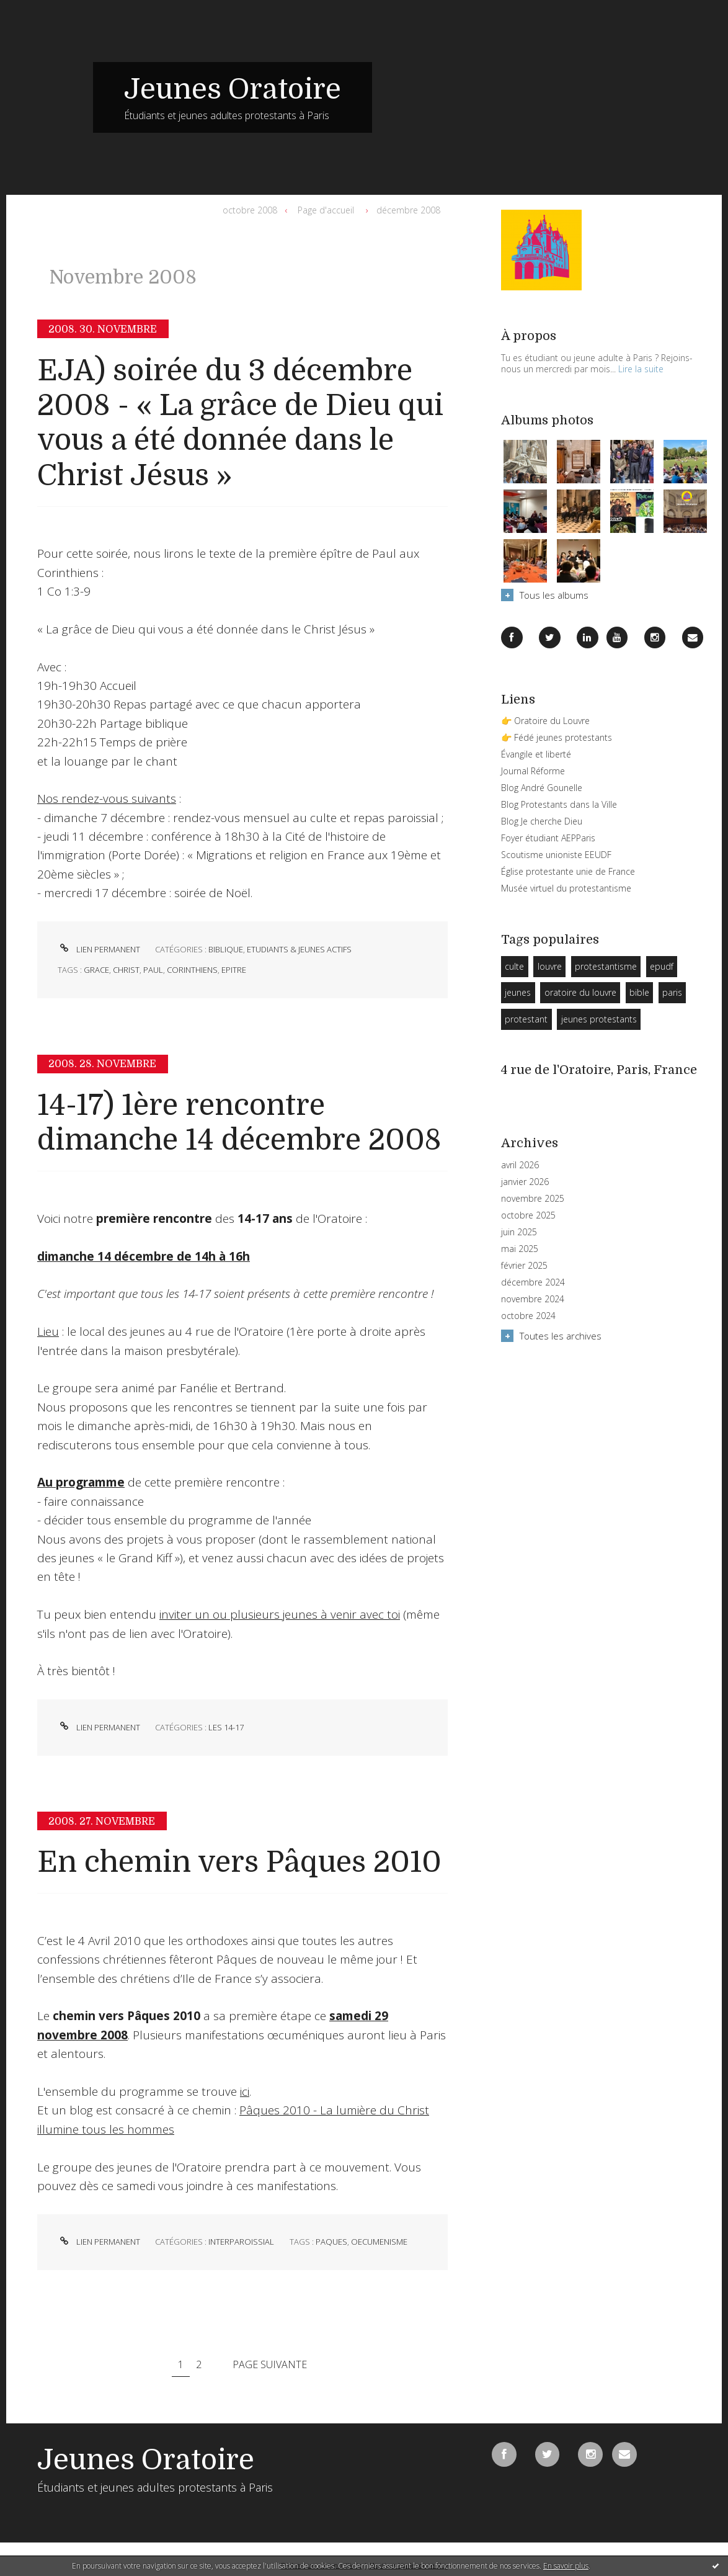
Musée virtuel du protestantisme (566, 888)
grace (96, 969)
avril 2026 (520, 1165)
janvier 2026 (525, 1181)
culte (514, 966)
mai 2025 (519, 1248)
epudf (661, 966)
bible (639, 992)
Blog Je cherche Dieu (541, 821)
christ (126, 969)
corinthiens (192, 969)
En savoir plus (565, 2565)
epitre (233, 969)
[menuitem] (253, 210)
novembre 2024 (532, 1299)
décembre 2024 (533, 1282)
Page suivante (270, 2364)
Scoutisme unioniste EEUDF (556, 855)
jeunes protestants (599, 1019)
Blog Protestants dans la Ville (559, 804)
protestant (526, 1019)
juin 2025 (519, 1232)
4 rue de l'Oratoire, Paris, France (599, 1070)
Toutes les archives (560, 1336)
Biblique (225, 949)
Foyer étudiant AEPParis (548, 838)
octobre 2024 (528, 1316)
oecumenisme (379, 2241)
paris (672, 992)
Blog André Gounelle (541, 788)
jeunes (518, 992)
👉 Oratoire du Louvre (545, 721)
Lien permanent (99, 949)
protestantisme (606, 966)
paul (153, 969)
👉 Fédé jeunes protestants (556, 737)
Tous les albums (554, 595)
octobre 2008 (250, 210)
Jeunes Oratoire (232, 89)
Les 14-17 (226, 1727)
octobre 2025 (528, 1215)
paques (331, 2241)
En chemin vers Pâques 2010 (239, 1862)
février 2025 (524, 1265)
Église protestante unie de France (568, 871)
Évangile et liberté (536, 754)
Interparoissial (241, 2241)
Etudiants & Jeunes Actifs (299, 949)
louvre (550, 966)
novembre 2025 (532, 1198)
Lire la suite (641, 369)
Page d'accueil (326, 210)
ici (244, 2091)
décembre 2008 (408, 210)
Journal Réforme (533, 771)
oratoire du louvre (580, 992)
